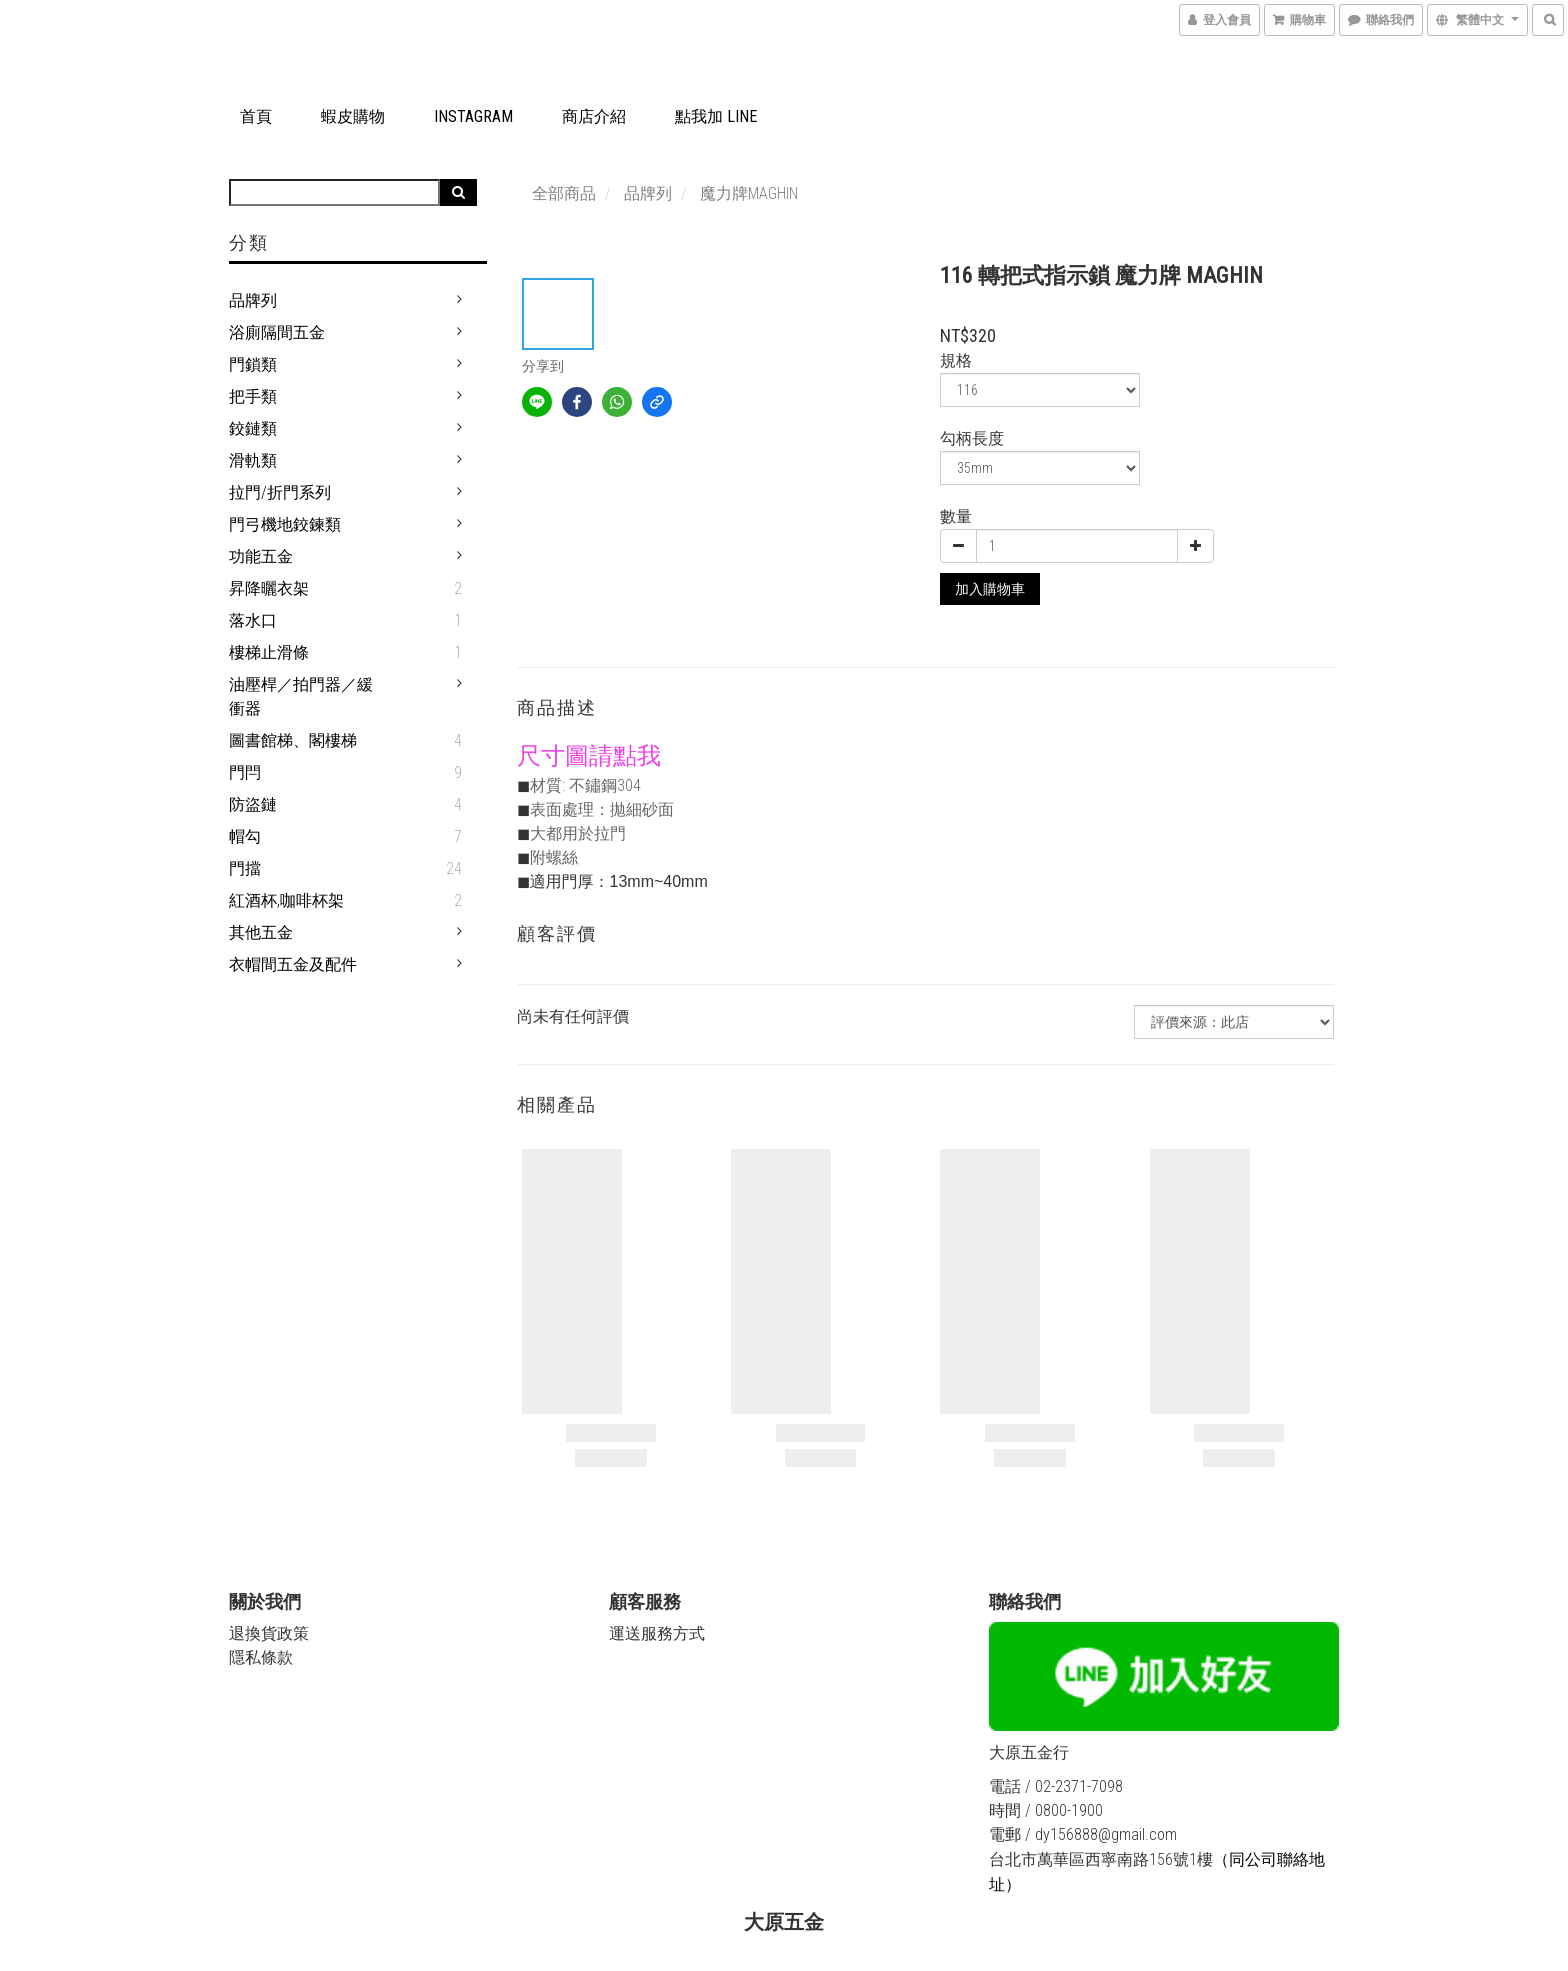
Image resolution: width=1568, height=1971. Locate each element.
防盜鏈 (253, 804)
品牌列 (253, 300)
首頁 (256, 116)
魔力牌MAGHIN (749, 193)
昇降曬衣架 (269, 588)
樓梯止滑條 (269, 652)
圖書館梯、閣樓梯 (293, 740)
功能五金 (261, 556)
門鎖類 (253, 364)
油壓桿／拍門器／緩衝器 (301, 696)
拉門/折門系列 (280, 492)
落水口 (253, 620)
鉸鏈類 (253, 428)
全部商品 (564, 193)
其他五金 (261, 932)
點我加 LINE (716, 116)
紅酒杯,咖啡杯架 (286, 900)
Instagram (473, 116)
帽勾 (245, 836)
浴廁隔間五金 (277, 332)
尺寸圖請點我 (589, 756)
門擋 (245, 868)
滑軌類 (253, 460)
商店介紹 (594, 116)
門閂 (245, 772)
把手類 (253, 396)
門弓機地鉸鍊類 (285, 524)
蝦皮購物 (353, 116)
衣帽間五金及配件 (293, 964)
